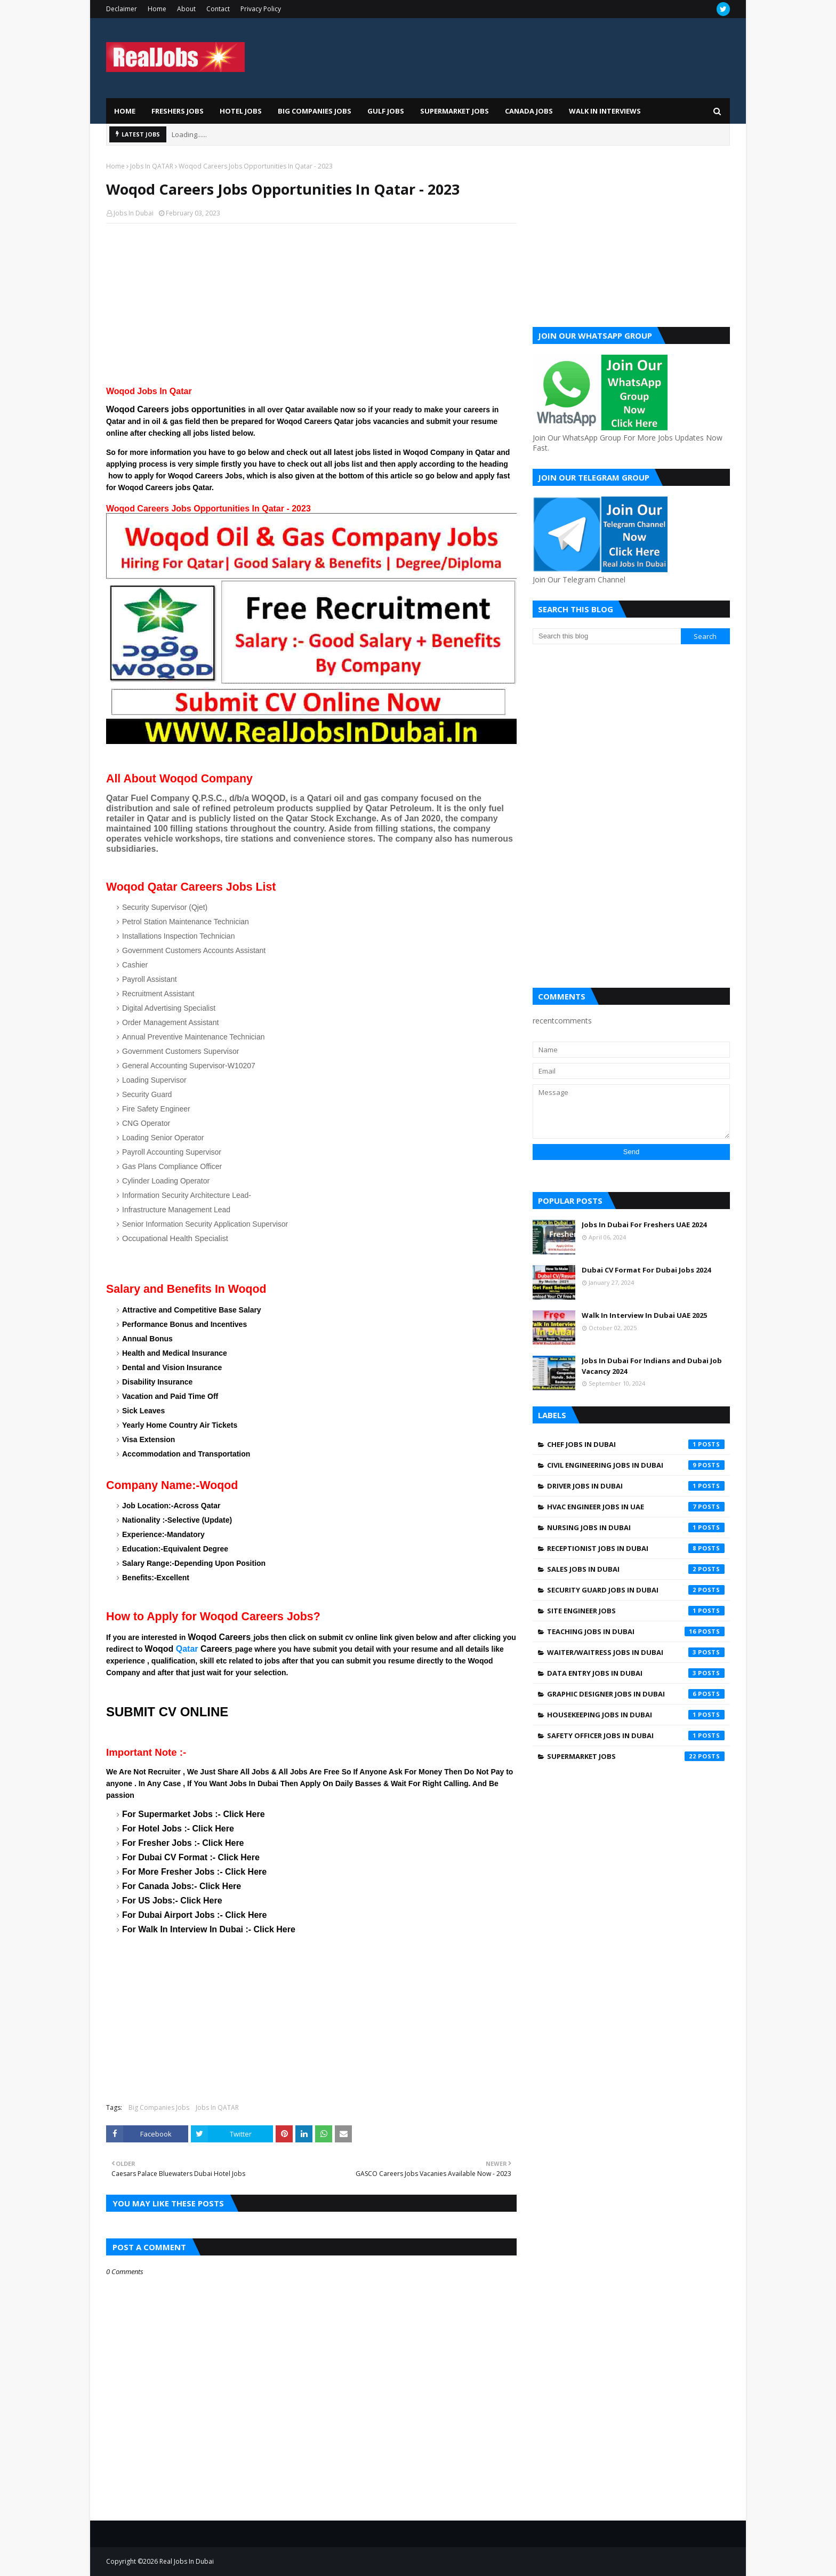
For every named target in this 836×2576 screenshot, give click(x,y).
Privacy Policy (260, 8)
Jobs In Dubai (134, 213)
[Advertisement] (311, 308)
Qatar (187, 1648)
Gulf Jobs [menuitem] (385, 111)
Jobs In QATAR (151, 166)
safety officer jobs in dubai (636, 1735)
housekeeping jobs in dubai (636, 1714)
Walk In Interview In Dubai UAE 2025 (644, 1315)
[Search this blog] (607, 636)
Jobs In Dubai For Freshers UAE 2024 (644, 1224)
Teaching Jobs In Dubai (636, 1631)
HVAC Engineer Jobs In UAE (636, 1506)
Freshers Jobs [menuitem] (177, 111)
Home (157, 8)
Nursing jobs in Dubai (636, 1527)
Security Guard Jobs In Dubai (636, 1590)
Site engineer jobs (636, 1610)
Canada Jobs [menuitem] (529, 111)
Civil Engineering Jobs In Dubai (636, 1465)
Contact (218, 8)
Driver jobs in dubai (636, 1486)
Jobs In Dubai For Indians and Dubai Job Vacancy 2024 (652, 1366)
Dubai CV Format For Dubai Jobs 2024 (646, 1270)
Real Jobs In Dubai (186, 2561)
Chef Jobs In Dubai (636, 1444)
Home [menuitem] (124, 111)
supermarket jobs (636, 1756)
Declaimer (121, 8)
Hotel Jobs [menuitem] (241, 111)
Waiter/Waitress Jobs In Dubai (636, 1652)
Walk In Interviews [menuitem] (605, 111)
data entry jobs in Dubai (636, 1673)
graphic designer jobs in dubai (636, 1694)
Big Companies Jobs (158, 2107)
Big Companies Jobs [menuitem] (314, 111)
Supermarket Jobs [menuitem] (454, 111)
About (186, 8)
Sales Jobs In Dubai (636, 1569)
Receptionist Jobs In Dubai (636, 1548)
